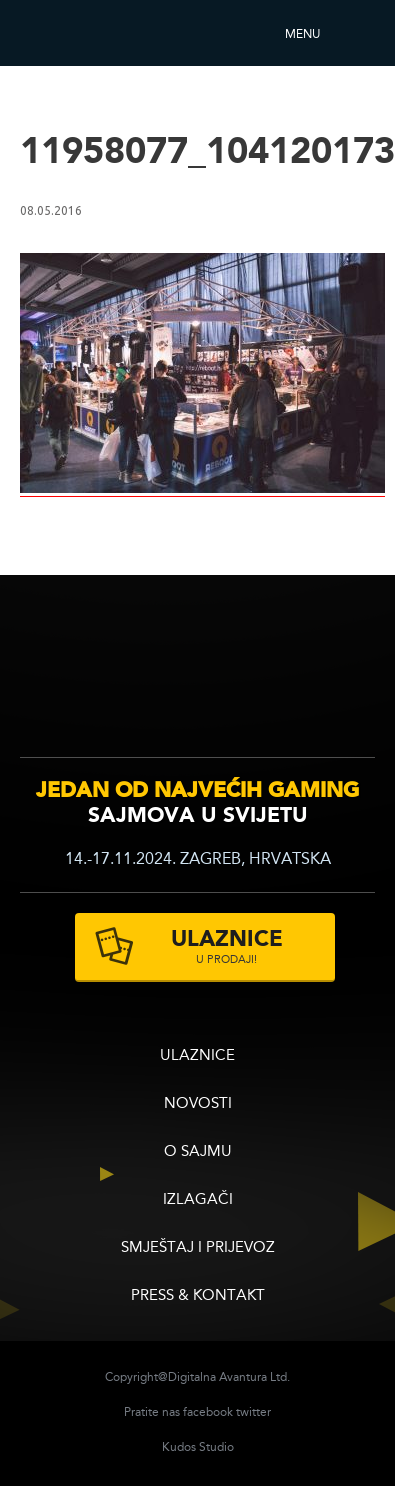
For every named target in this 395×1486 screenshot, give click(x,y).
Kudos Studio (198, 1448)
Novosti (198, 1104)
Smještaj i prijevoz (198, 1248)
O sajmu (198, 1152)
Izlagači (198, 1200)
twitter (253, 1413)
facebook (208, 1413)
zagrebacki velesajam (333, 675)
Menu (302, 35)
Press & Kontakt (198, 1296)
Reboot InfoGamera (75, 33)
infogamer (77, 678)
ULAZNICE (197, 1056)
